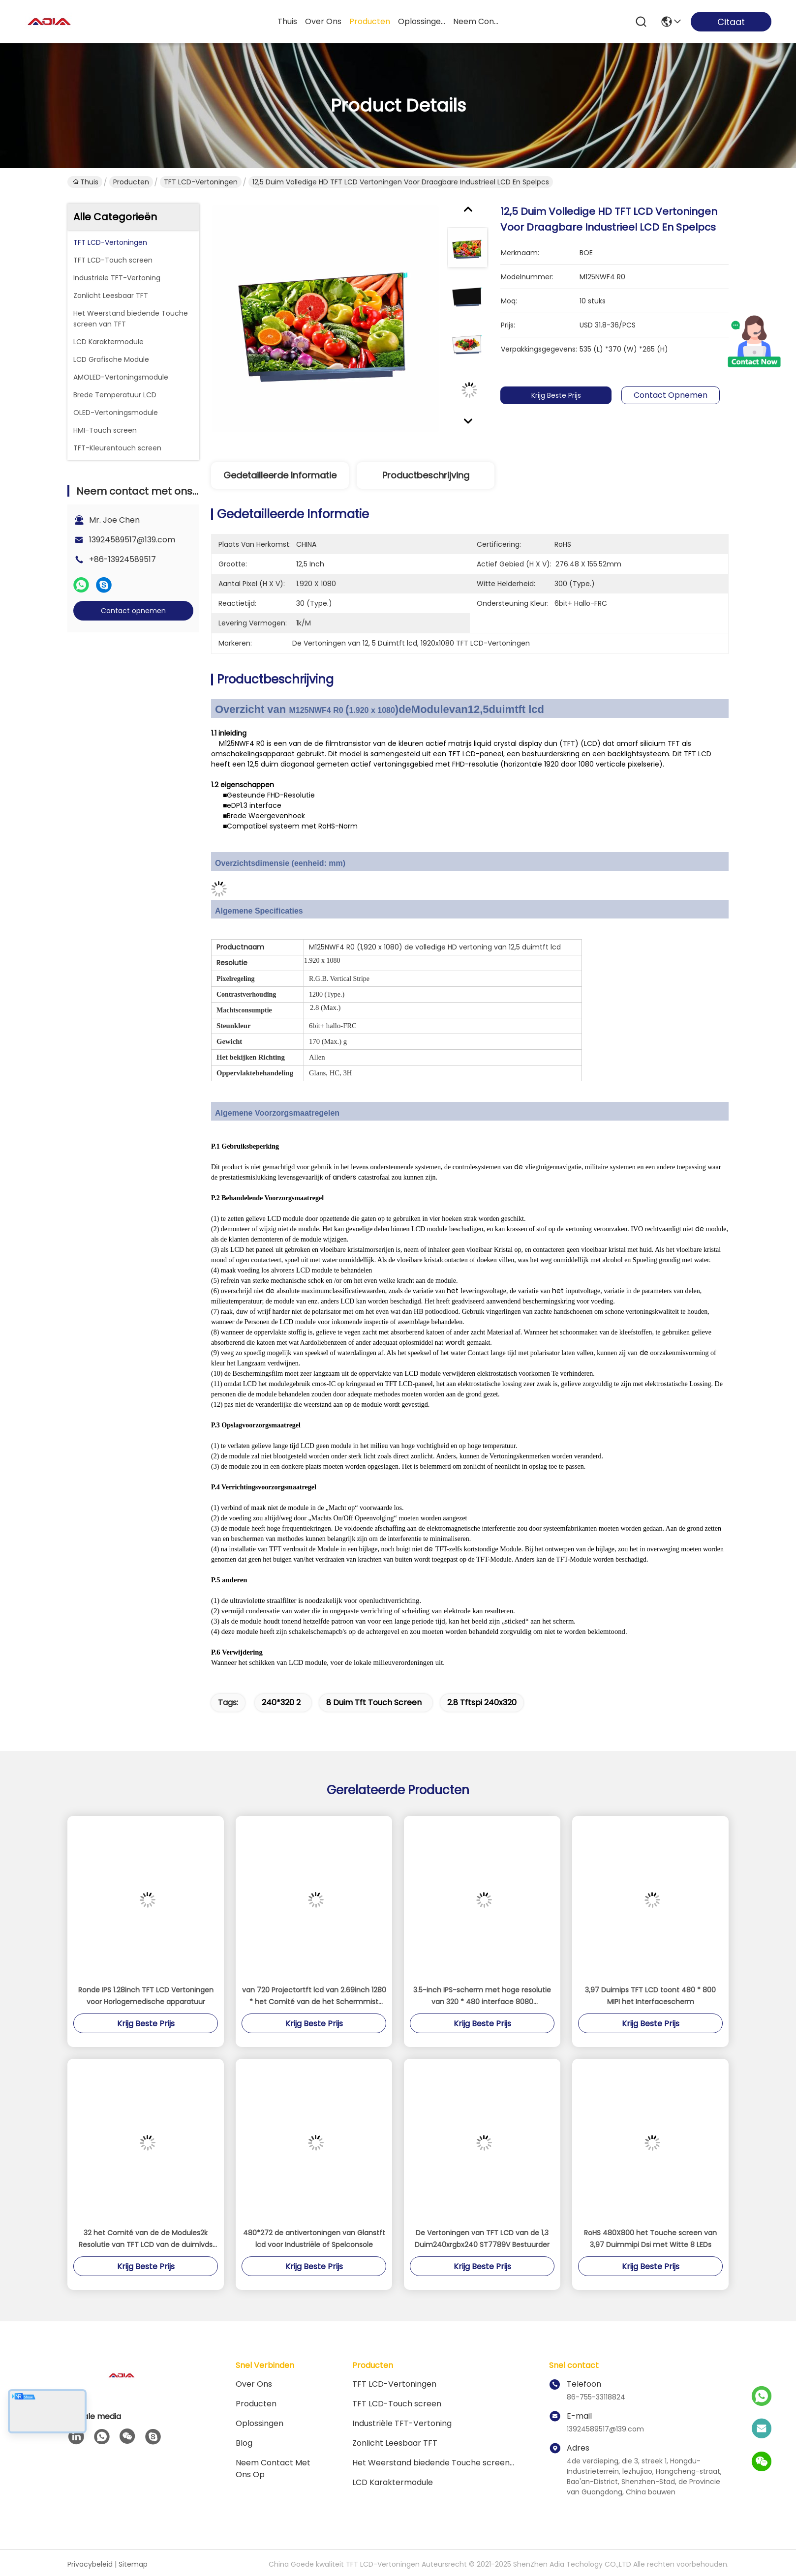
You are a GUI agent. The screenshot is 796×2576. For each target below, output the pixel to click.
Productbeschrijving (425, 475)
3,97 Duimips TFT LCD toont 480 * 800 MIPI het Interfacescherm (650, 1996)
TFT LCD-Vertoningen (201, 182)
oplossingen (421, 21)
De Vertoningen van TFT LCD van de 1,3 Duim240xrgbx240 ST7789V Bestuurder (482, 2239)
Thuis (287, 21)
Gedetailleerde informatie (280, 475)
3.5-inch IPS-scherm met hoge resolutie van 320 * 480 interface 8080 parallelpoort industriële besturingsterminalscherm (482, 1996)
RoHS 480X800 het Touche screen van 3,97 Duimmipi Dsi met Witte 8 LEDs (650, 2239)
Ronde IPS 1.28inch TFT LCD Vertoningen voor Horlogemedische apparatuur (146, 1996)
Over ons (254, 2384)
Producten (131, 182)
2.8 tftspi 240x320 (482, 1702)
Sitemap (133, 2564)
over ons (323, 21)
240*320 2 (281, 1702)
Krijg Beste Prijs (569, 395)
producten (369, 21)
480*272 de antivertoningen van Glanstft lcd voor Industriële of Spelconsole (314, 2239)
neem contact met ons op (476, 21)
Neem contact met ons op (273, 2468)
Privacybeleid (90, 2564)
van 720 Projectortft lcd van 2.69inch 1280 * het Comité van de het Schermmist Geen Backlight (314, 1996)
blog (244, 2443)
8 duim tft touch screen (374, 1702)
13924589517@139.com (132, 539)
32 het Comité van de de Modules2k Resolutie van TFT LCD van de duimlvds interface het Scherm (146, 2239)
